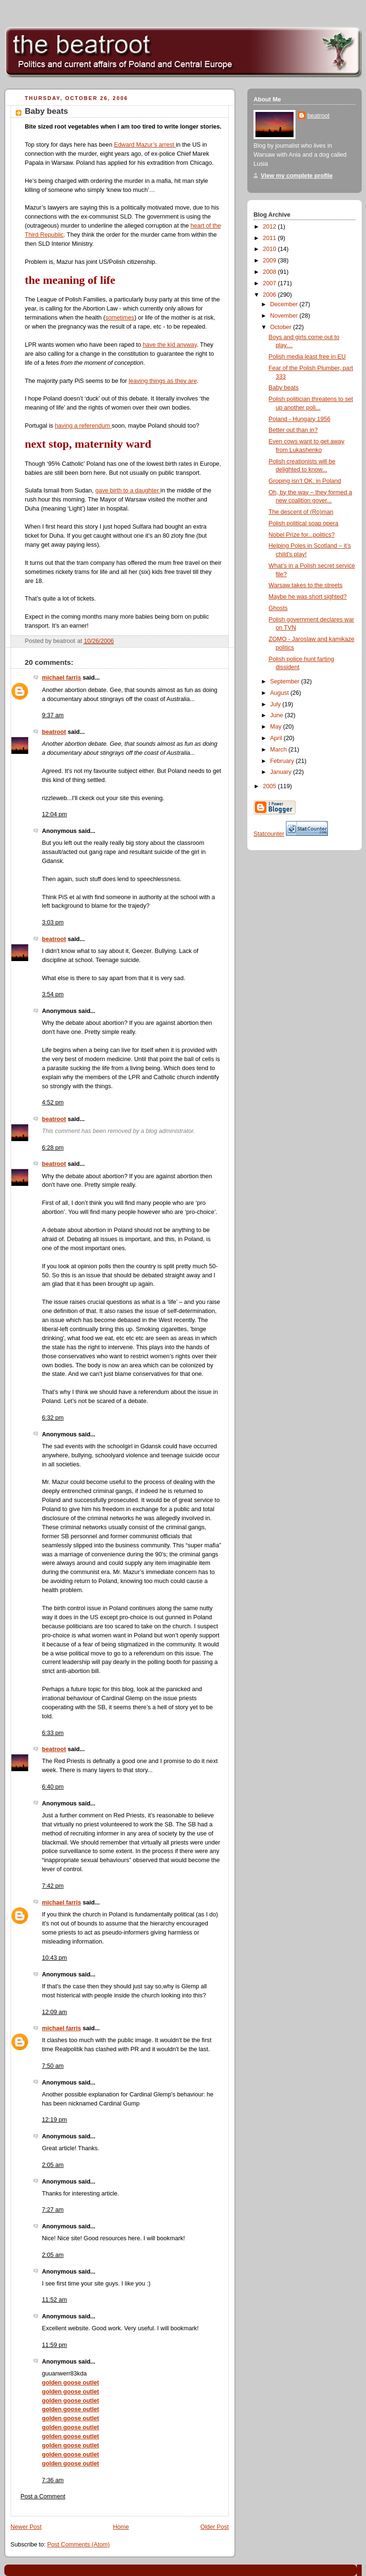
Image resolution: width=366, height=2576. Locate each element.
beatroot (54, 732)
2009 (270, 260)
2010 (270, 249)
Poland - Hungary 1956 (300, 419)
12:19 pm (54, 2119)
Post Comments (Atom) (78, 2544)
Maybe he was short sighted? (308, 596)
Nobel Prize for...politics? (302, 534)
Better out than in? (293, 430)
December (285, 304)
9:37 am (53, 715)
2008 (270, 272)
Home (121, 2527)
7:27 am (53, 2209)
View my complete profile (297, 175)
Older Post (214, 2527)
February (283, 761)
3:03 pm (53, 922)
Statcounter (269, 834)
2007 (270, 283)
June (277, 715)
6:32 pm (53, 1417)
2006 (270, 294)
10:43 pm (54, 1958)
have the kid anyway (169, 344)
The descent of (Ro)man (301, 512)
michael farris (61, 677)
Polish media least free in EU (307, 356)
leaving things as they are (163, 381)
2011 (270, 238)
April (277, 738)
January (281, 772)
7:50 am (53, 2066)
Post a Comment (42, 2496)
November (285, 315)
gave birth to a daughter (128, 490)
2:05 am (53, 2165)
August (280, 693)
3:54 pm (53, 994)
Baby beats (46, 111)
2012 (270, 226)
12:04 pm (54, 814)
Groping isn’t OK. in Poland (305, 481)
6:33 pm (53, 1733)
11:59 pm (54, 2345)
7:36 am (53, 2480)
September (285, 681)
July (276, 704)
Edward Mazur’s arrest (145, 144)
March (279, 749)
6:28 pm (53, 1147)
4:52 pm (53, 1102)
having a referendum (83, 425)
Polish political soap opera (304, 523)
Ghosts (278, 608)
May (276, 726)
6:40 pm (53, 1787)
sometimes (119, 317)
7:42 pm (53, 1886)
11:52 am (54, 2299)
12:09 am (54, 2012)
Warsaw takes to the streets (306, 585)
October (281, 327)
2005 (270, 786)
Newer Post (25, 2527)
